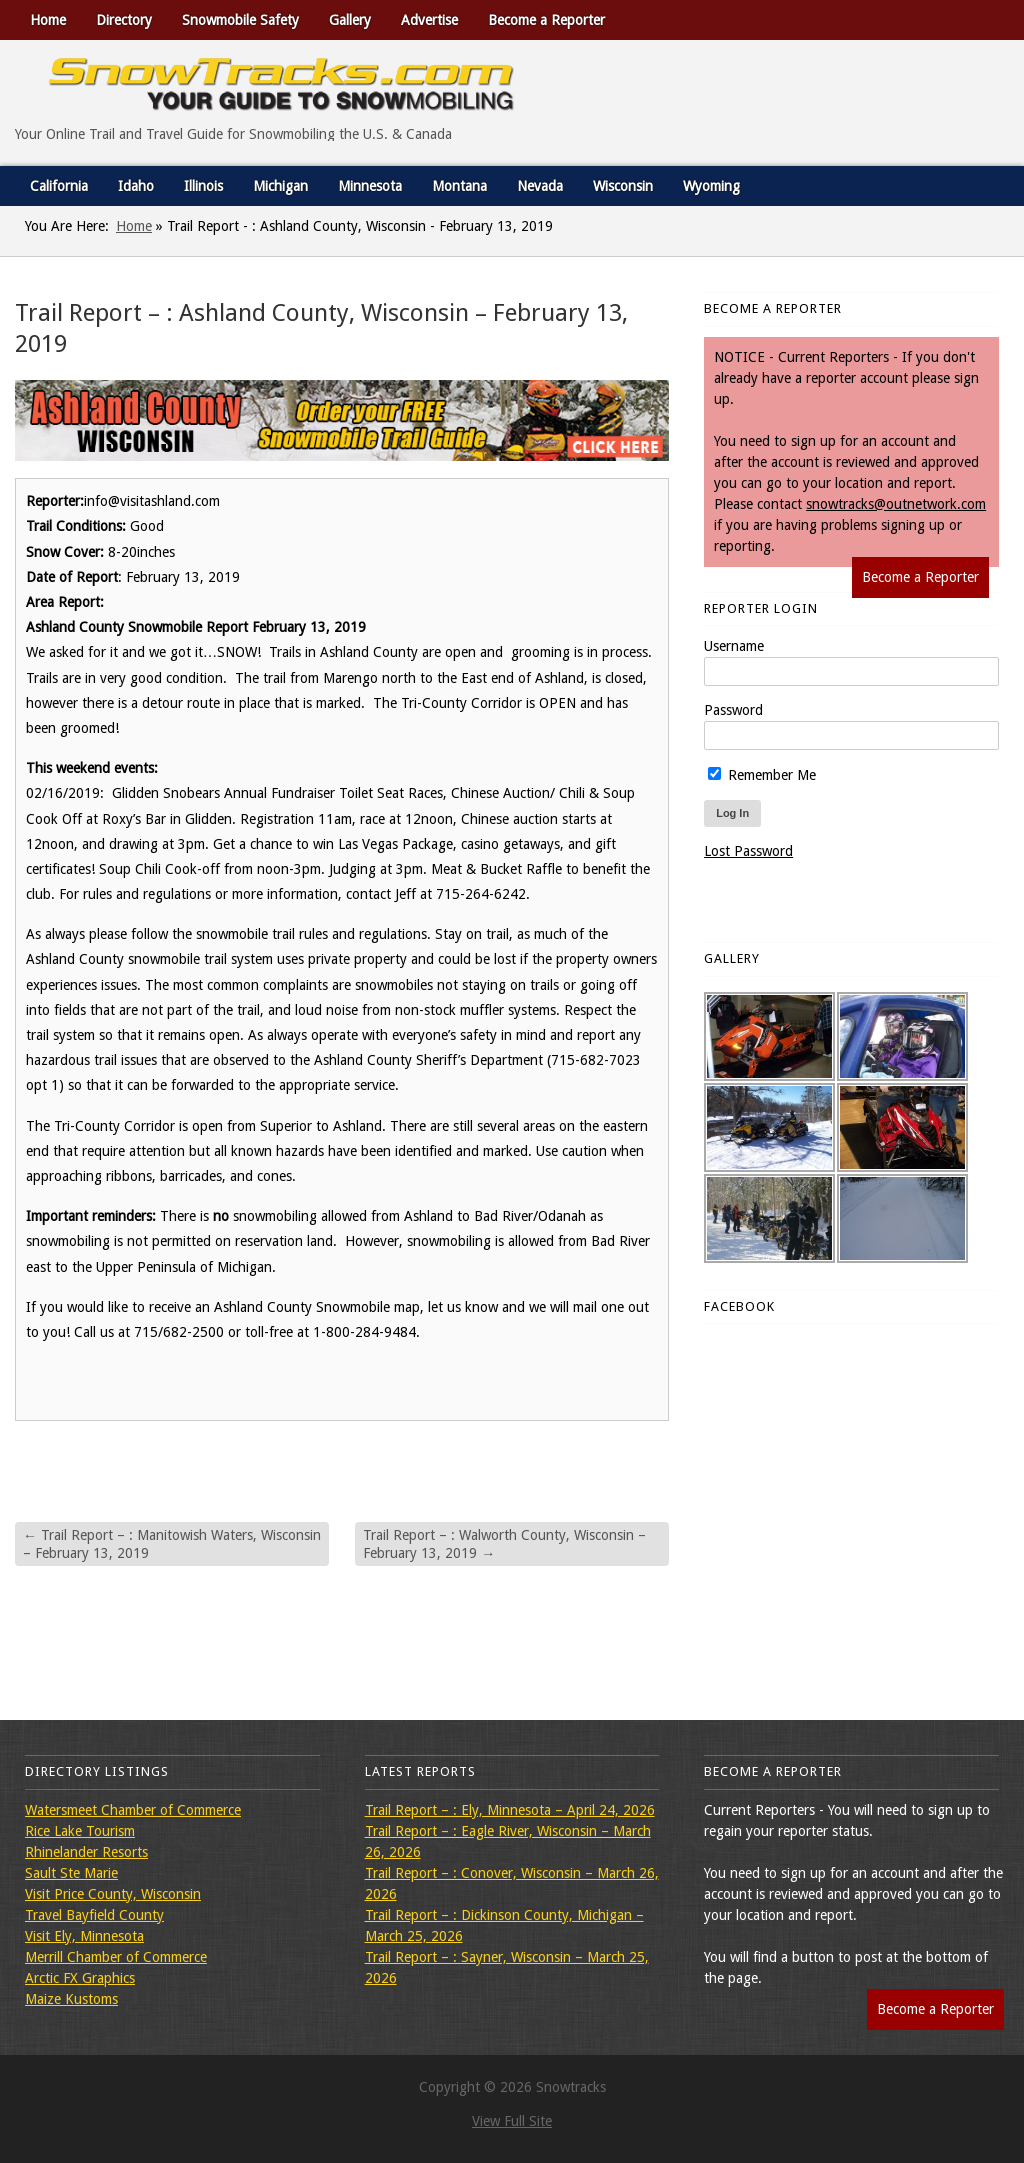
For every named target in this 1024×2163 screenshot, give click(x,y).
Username (734, 646)
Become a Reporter (546, 20)
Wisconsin (623, 186)
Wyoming (711, 186)
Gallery (350, 20)
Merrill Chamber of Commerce (116, 1957)
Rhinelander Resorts (86, 1852)
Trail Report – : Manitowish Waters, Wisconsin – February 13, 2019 (172, 1544)
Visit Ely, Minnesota (84, 1936)
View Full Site (512, 2121)
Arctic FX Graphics (80, 1978)
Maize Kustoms (71, 1999)
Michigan (280, 186)
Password (733, 710)
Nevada (540, 186)
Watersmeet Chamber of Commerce (133, 1810)
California (59, 186)
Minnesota (370, 186)
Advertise (429, 20)
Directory (124, 20)
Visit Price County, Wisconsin (113, 1894)
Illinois (203, 186)
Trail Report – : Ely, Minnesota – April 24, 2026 (510, 1810)
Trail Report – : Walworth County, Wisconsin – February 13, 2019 (504, 1544)
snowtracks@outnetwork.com (896, 504)
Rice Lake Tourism (80, 1831)
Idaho (136, 186)
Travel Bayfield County (94, 1915)
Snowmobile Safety (240, 20)
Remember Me (762, 775)
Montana (459, 186)
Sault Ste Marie (71, 1873)
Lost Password (748, 851)
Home (48, 20)
